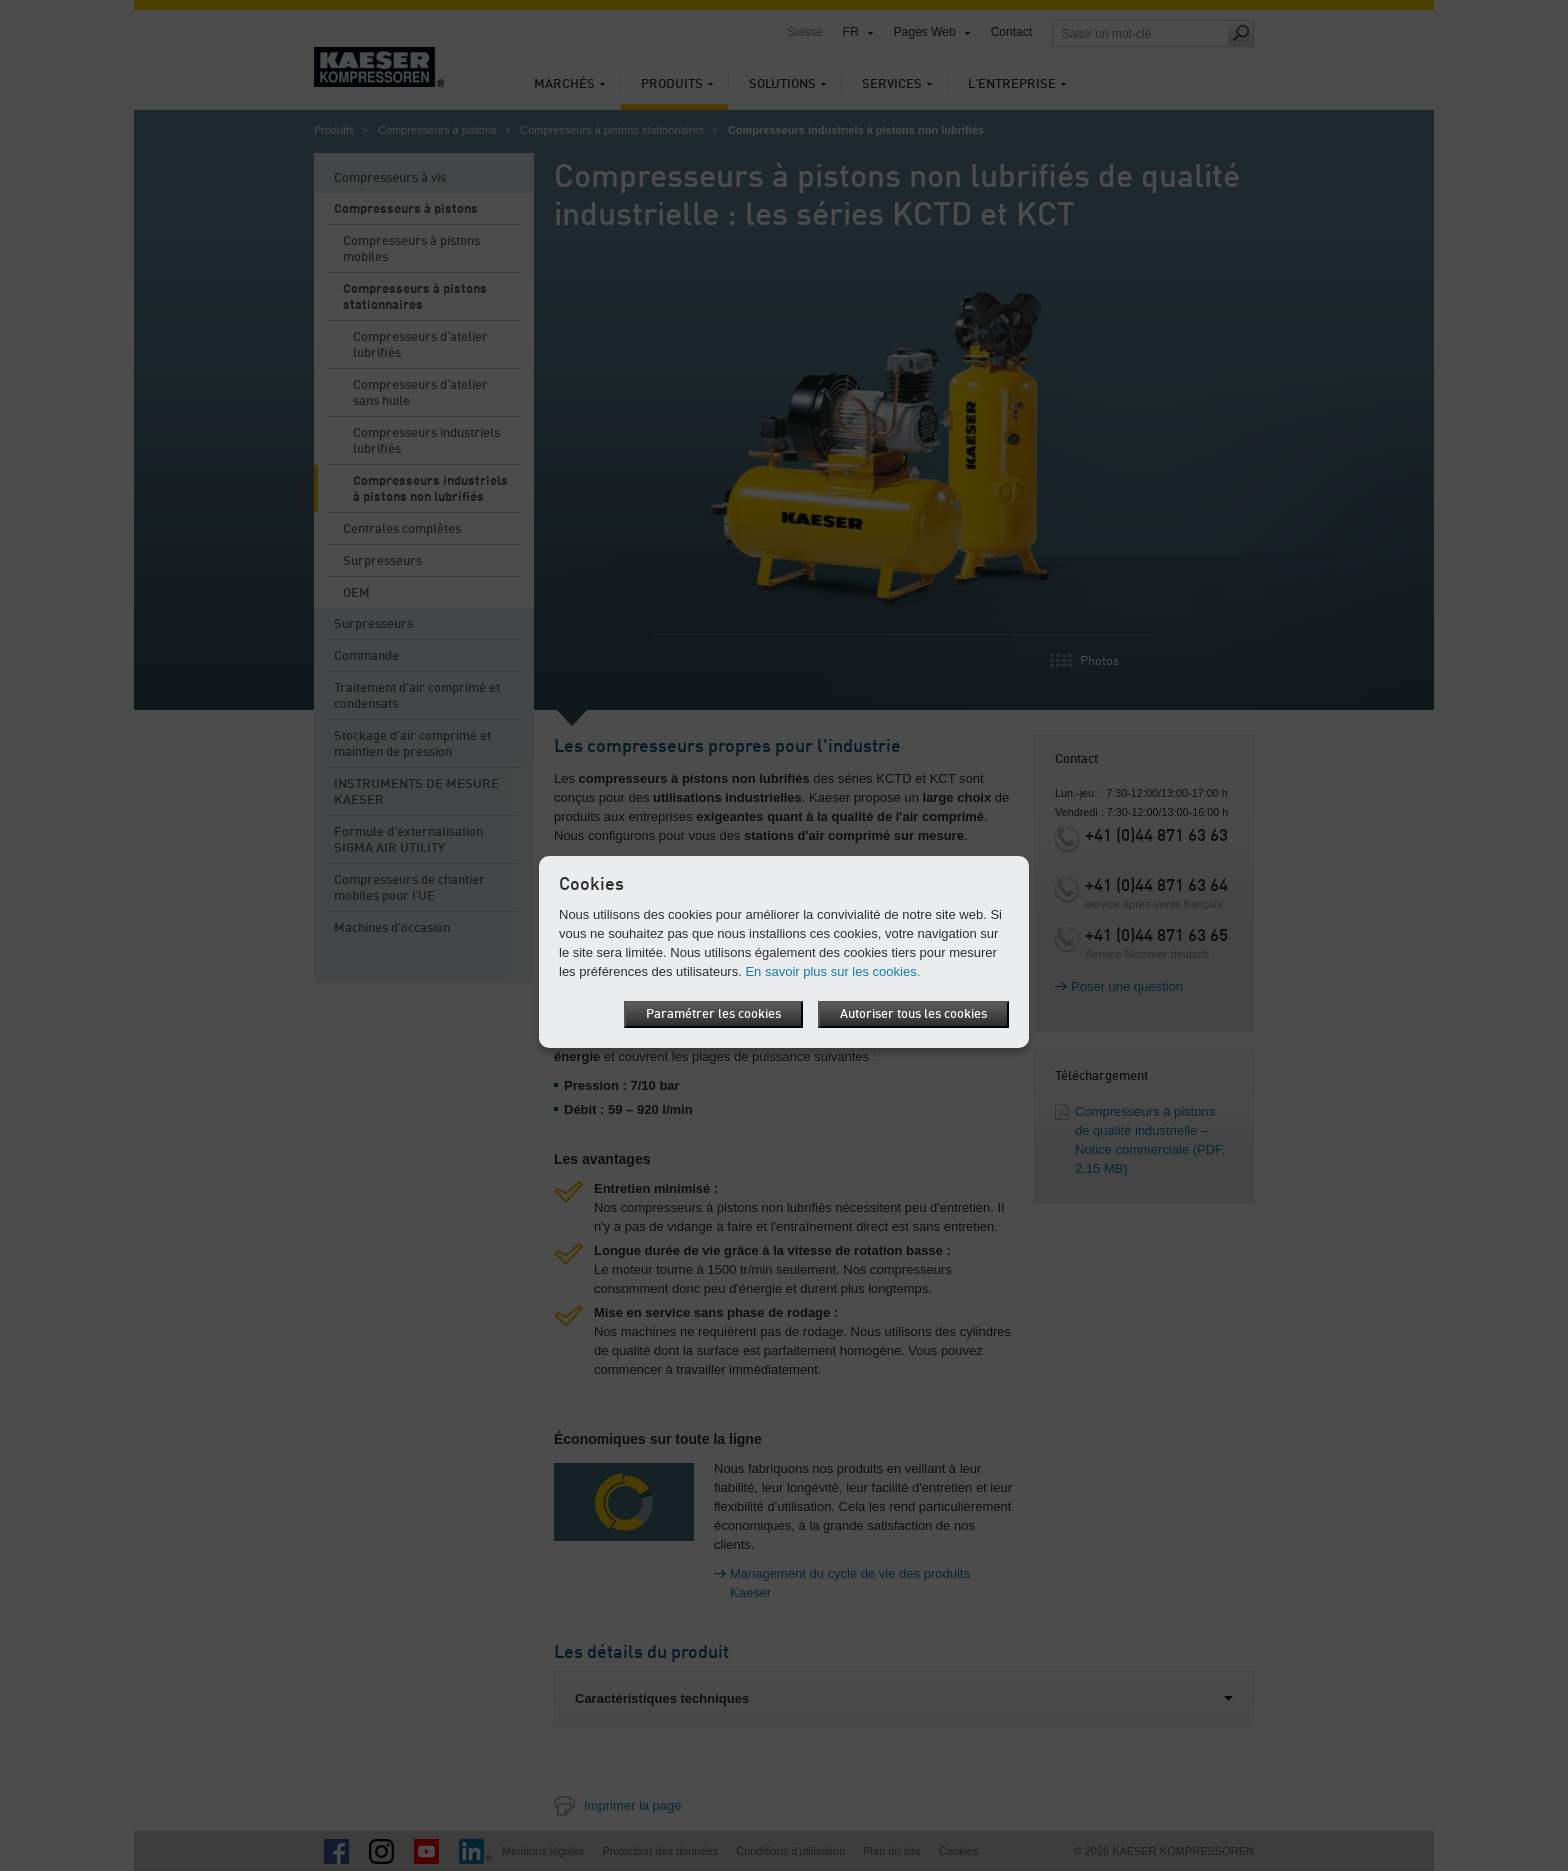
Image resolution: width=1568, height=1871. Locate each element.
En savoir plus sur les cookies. (832, 971)
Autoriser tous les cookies (913, 1014)
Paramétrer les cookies (713, 1014)
